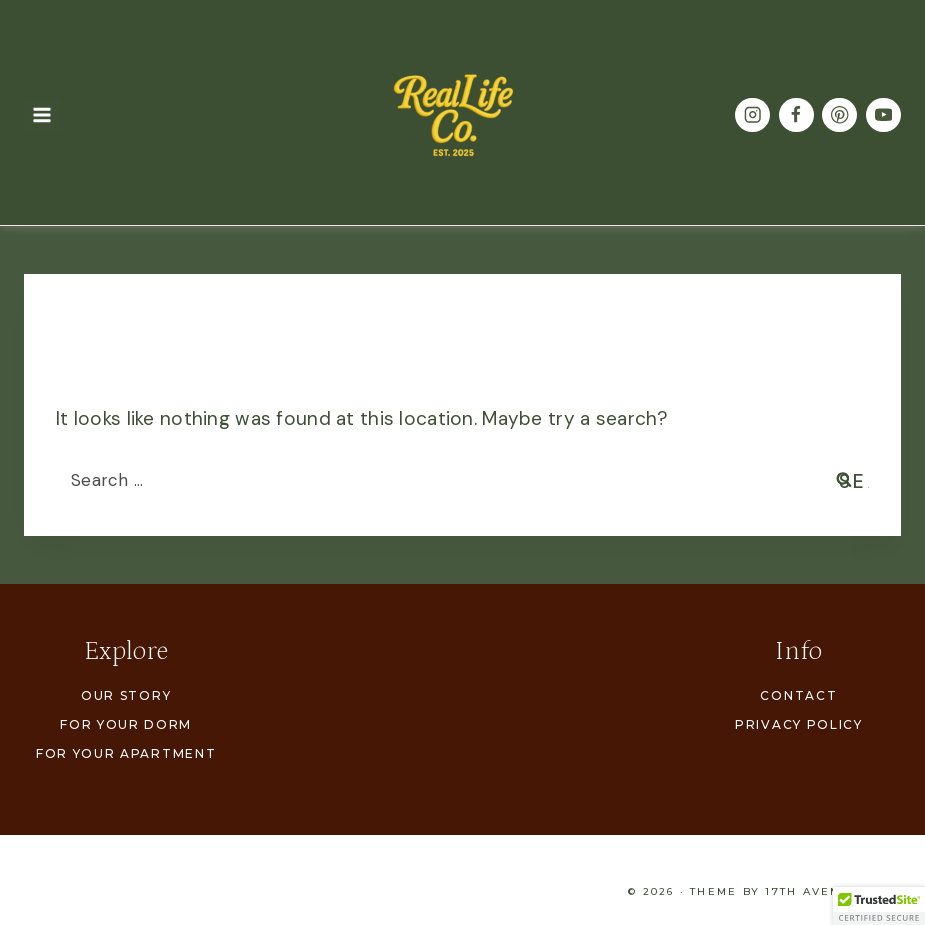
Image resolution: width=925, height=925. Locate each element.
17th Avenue (812, 891)
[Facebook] (796, 115)
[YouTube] (883, 115)
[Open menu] (42, 114)
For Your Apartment (126, 753)
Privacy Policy (799, 724)
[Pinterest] (839, 115)
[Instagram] (752, 115)
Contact (798, 695)
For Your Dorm (126, 724)
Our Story (126, 695)
